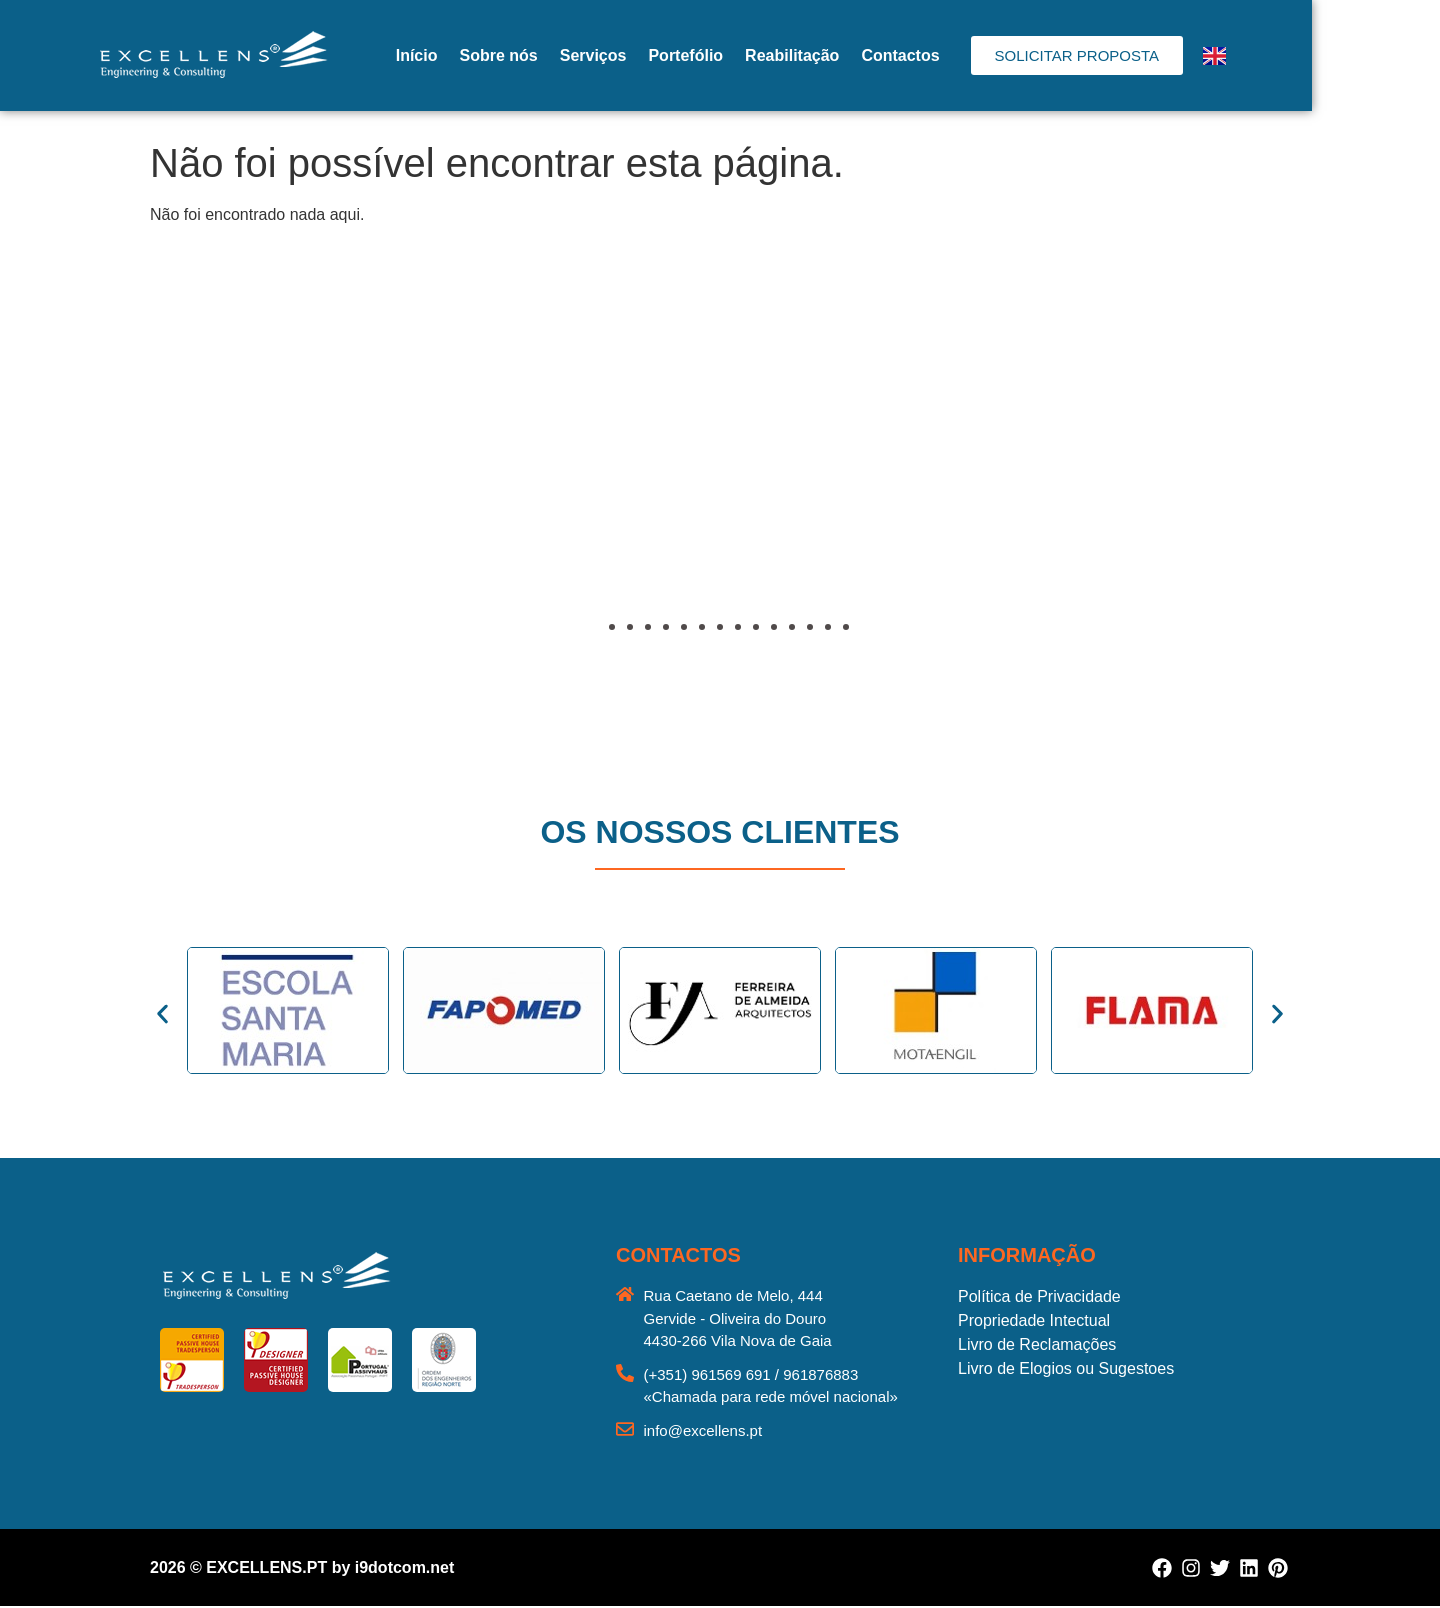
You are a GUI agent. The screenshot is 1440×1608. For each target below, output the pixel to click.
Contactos (964, 55)
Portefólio (749, 55)
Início (481, 55)
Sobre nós (562, 55)
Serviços (657, 55)
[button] (170, 487)
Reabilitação (856, 55)
